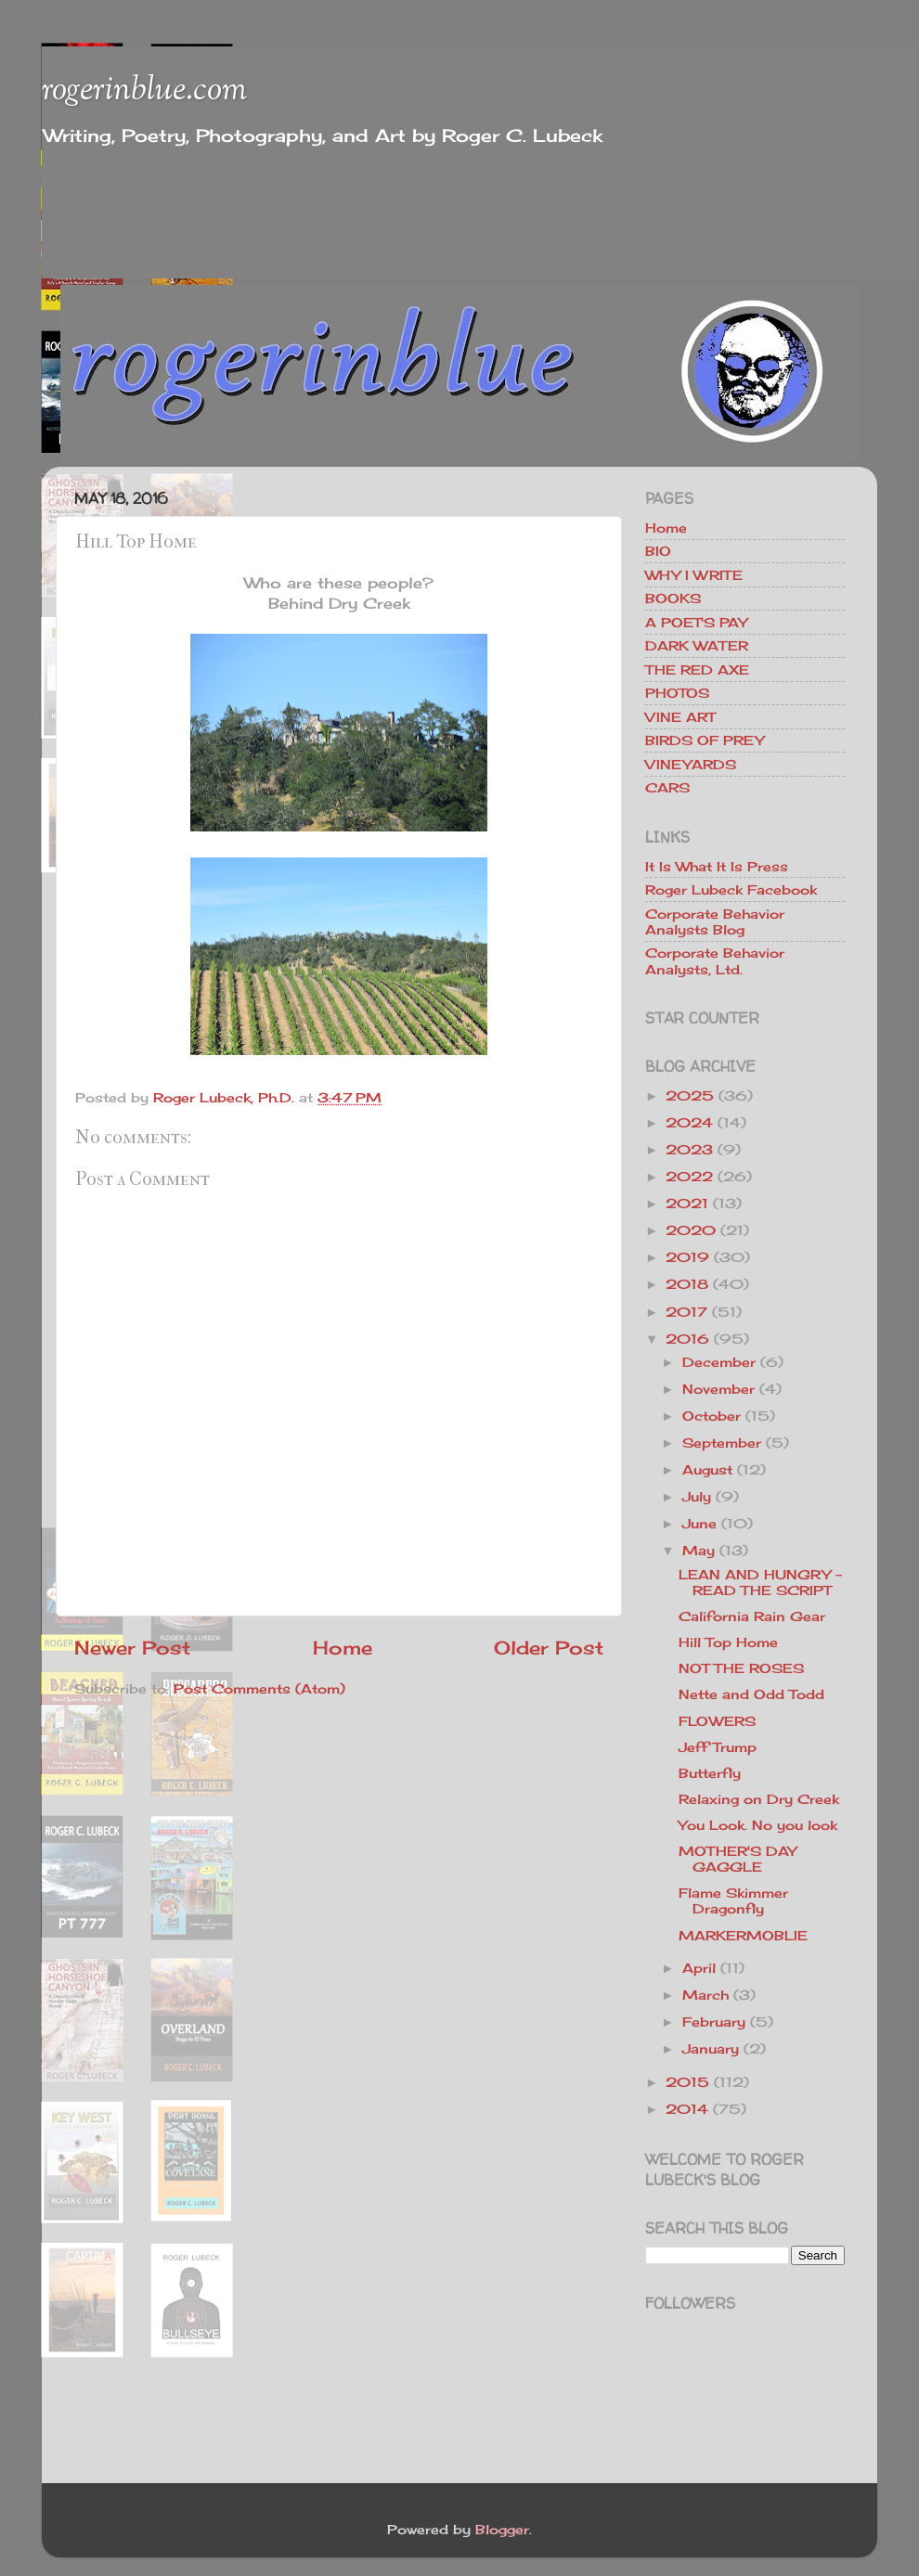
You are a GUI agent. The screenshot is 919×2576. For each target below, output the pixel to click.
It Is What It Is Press (716, 866)
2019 (687, 1257)
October (711, 1415)
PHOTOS (677, 693)
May (698, 1550)
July (696, 1496)
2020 (691, 1230)
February (713, 2021)
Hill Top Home (728, 1642)
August (707, 1469)
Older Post (548, 1647)
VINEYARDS (690, 764)
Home (342, 1647)
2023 (689, 1149)
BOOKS (673, 598)
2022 (689, 1176)
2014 (687, 2109)
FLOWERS (717, 1721)
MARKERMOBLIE (743, 1935)
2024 (689, 1122)
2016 (687, 1338)
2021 (687, 1203)
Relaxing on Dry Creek (759, 1799)
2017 (686, 1312)
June (699, 1523)
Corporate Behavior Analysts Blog (714, 921)
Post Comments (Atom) (259, 1688)
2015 (687, 2082)
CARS (667, 787)
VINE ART (680, 717)
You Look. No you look (758, 1825)
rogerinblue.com (144, 91)
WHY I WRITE (694, 575)
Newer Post (132, 1647)
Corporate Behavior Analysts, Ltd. (714, 960)
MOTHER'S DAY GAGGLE (737, 1858)
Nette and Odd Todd (751, 1694)
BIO (658, 551)
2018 (687, 1284)
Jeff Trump (718, 1747)
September (721, 1442)
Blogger (502, 2529)
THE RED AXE (697, 669)
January (710, 2048)
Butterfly (710, 1773)
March (705, 1995)
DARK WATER (696, 645)
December (719, 1362)
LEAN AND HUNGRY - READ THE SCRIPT (760, 1582)
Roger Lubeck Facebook (731, 889)
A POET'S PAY (696, 622)
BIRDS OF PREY (704, 740)
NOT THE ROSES (741, 1668)
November (718, 1389)
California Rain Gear (752, 1616)
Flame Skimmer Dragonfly (733, 1900)
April (699, 1968)
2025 (690, 1095)
